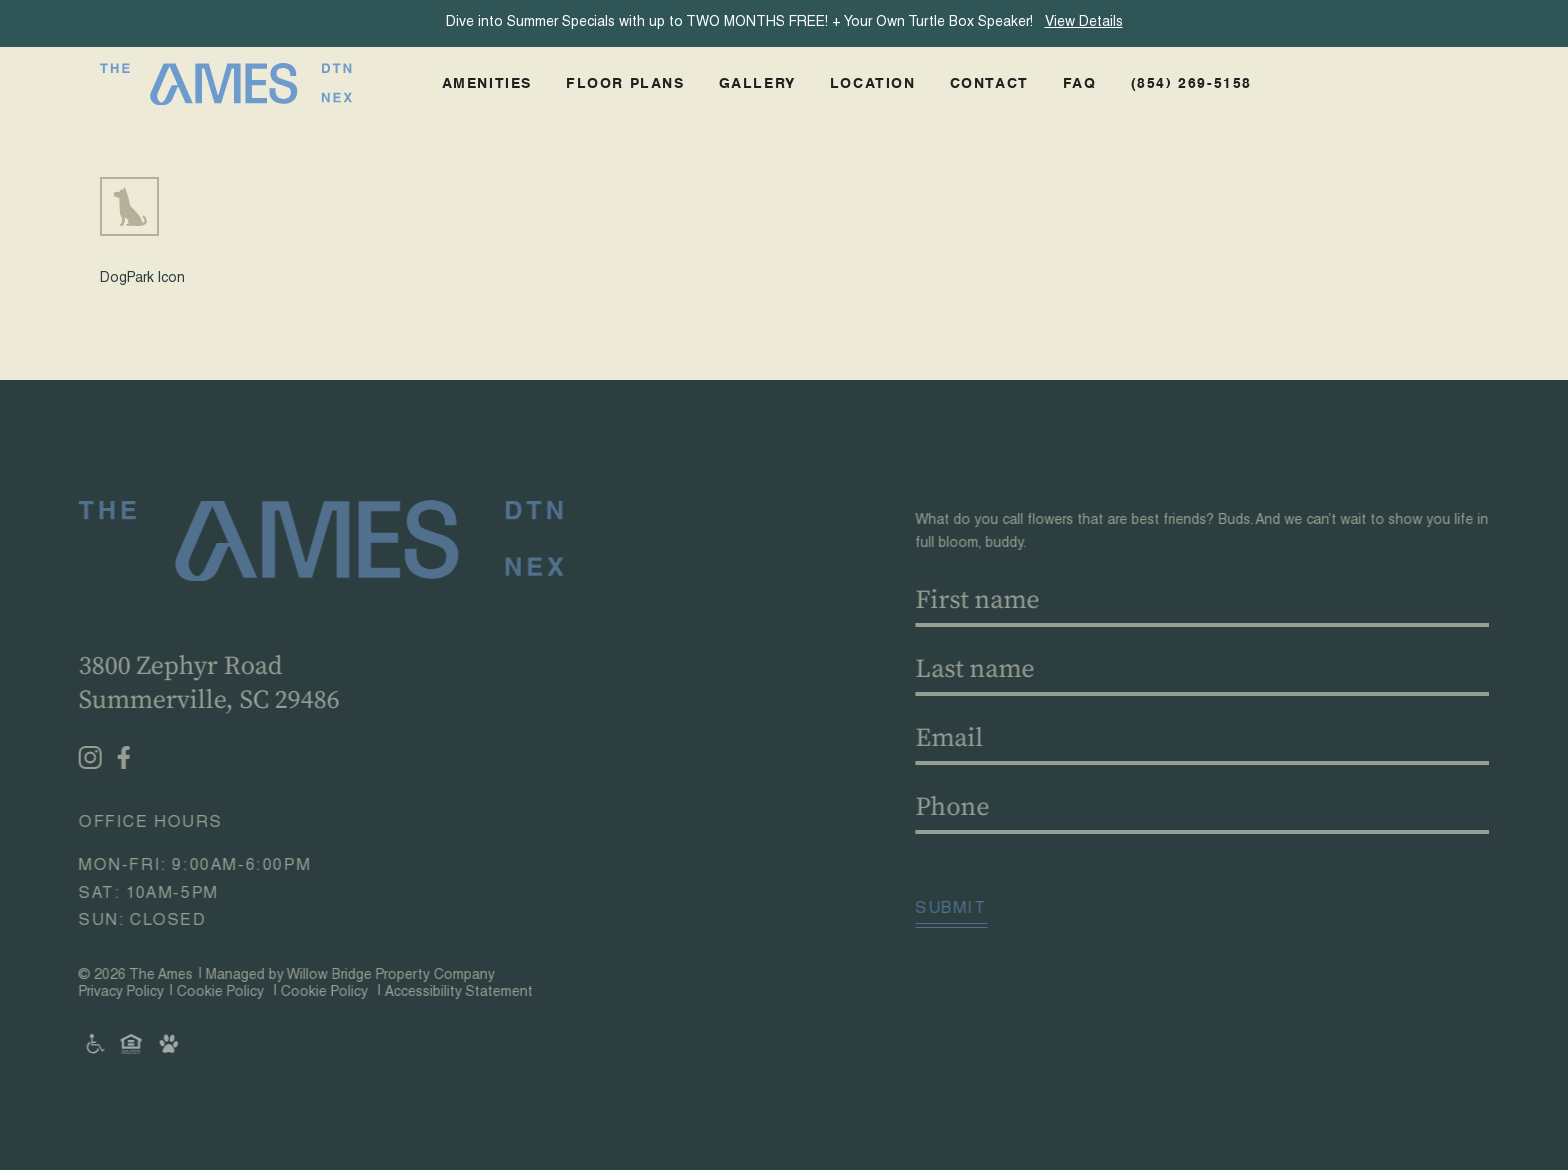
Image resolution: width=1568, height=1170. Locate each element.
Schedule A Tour (1377, 83)
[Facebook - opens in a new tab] (119, 757)
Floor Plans (625, 83)
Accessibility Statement (454, 993)
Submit (956, 910)
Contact (989, 83)
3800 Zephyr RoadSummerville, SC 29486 (204, 683)
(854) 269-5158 (1191, 83)
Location (873, 83)
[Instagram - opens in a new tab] (85, 757)
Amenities (487, 83)
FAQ (1080, 83)
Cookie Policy (215, 993)
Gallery (757, 83)
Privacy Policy (116, 993)
